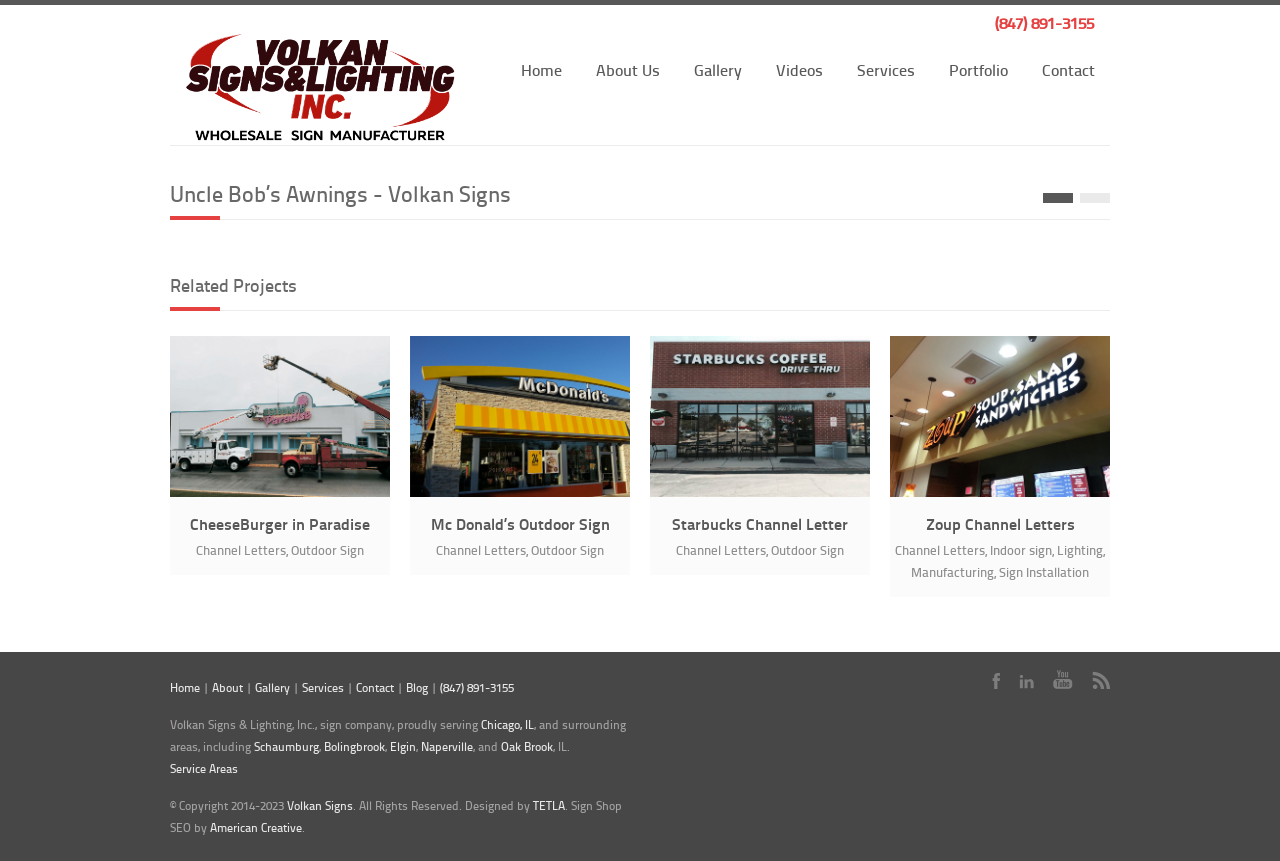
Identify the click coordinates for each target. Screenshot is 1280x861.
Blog (417, 687)
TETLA (549, 805)
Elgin (403, 746)
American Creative (256, 827)
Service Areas (204, 768)
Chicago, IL (507, 724)
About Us (628, 69)
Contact (1068, 69)
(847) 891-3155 (1044, 22)
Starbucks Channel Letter (760, 523)
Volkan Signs (320, 805)
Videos (799, 69)
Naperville (447, 746)
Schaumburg (286, 746)
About (227, 687)
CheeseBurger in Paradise (280, 523)
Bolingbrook (354, 746)
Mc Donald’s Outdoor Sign (520, 523)
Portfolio (978, 69)
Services (886, 69)
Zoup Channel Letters (1000, 523)
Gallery (718, 69)
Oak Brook (527, 746)
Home (541, 69)
